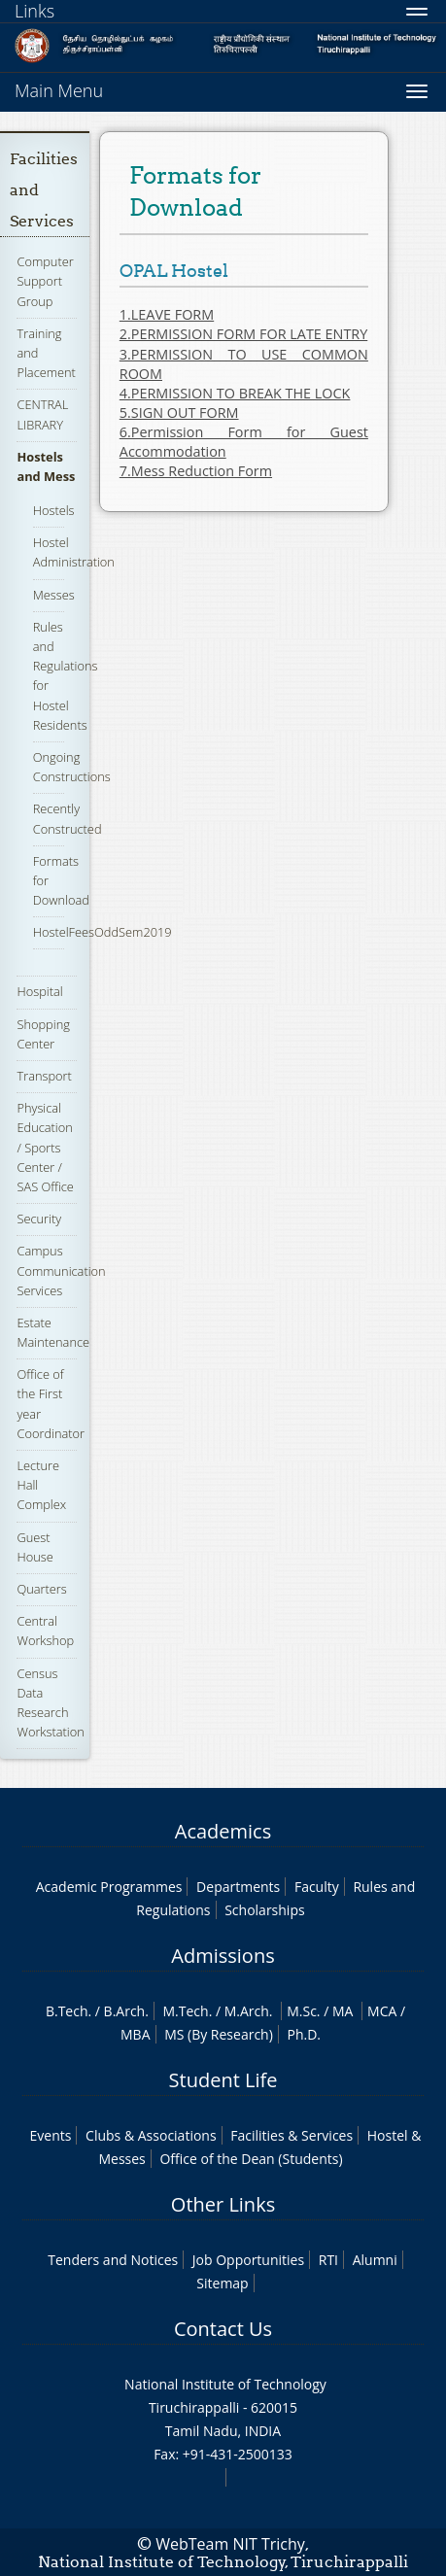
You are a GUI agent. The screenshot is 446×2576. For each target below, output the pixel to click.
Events (51, 2135)
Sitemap (222, 2283)
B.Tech (67, 2011)
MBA (135, 2034)
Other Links (223, 2204)
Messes (54, 594)
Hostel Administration (74, 551)
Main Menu (59, 90)
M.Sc (302, 2011)
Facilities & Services (291, 2135)
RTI (328, 2259)
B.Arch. (126, 2011)
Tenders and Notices (113, 2259)
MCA (381, 2011)
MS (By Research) (218, 2034)
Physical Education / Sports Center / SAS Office (45, 1147)
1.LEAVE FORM (167, 314)
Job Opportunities (248, 2259)
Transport (44, 1075)
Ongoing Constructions (72, 766)
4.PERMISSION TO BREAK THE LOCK (235, 393)
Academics (223, 1831)
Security (39, 1218)
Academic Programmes (109, 1886)
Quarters (41, 1588)
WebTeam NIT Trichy (230, 2544)
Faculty (316, 1886)
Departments (238, 1886)
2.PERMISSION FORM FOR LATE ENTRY (243, 334)
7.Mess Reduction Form (196, 471)
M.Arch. (248, 2011)
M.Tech (186, 2011)
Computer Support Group (45, 281)
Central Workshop (45, 1630)
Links (34, 10)
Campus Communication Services (61, 1270)
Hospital (39, 991)
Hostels (54, 510)
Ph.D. (304, 2034)
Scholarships (264, 1910)
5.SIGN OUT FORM (179, 412)
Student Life (223, 2080)
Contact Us (223, 2329)
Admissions (222, 1955)
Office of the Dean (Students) (250, 2158)
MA (342, 2011)
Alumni (375, 2259)
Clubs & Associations (151, 2135)
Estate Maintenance (53, 1332)
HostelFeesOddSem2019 (102, 932)
